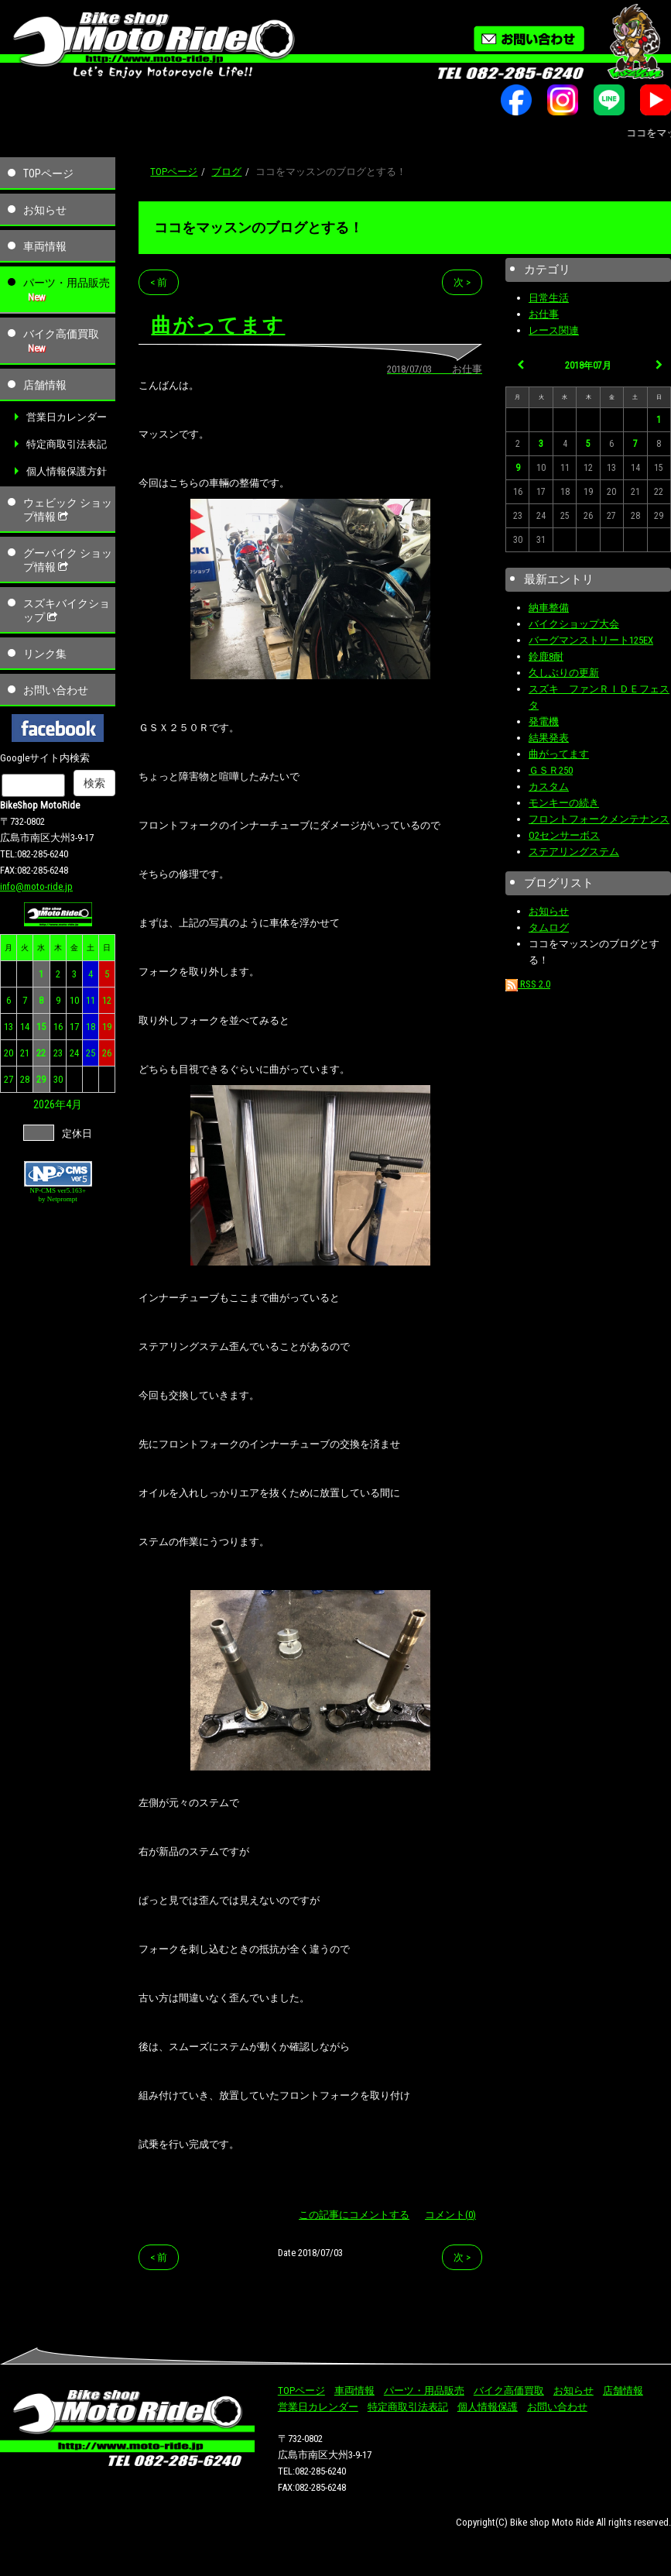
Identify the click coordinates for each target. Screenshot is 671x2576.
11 (90, 1000)
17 (74, 1026)
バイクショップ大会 (574, 624)
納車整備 (549, 607)
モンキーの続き (564, 803)
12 (106, 1000)
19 (106, 1026)
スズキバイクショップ (66, 610)
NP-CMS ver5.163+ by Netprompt (57, 1195)
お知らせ (45, 210)
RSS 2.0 (527, 984)
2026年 (49, 1104)
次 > (462, 282)
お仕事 (544, 314)
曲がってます (559, 754)
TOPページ (48, 173)
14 (24, 1026)
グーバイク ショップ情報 (67, 560)
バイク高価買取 (61, 334)
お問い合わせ (55, 690)
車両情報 (45, 246)
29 (41, 1079)
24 (74, 1053)
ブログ (226, 171)
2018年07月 (588, 365)
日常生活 (549, 298)
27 (8, 1079)
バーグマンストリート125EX (591, 640)
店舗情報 (45, 385)
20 (8, 1053)
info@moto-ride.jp (36, 886)
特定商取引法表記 (66, 444)
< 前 (158, 282)
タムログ (549, 927)
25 (90, 1053)
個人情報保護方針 (66, 471)
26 (106, 1053)
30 (58, 1079)
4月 (74, 1104)
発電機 (544, 721)
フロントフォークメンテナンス (599, 819)
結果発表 (549, 738)
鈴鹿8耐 (546, 656)
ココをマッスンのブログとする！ (258, 227)
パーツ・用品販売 (66, 282)
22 (41, 1053)
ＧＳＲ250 (551, 770)
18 (90, 1026)
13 (8, 1026)
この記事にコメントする (354, 2215)
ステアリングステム (574, 851)
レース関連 (554, 330)
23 (58, 1053)
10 (74, 1000)
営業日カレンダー (66, 417)
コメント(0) (450, 2215)
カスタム (549, 786)
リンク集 (45, 653)
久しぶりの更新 (564, 672)
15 (41, 1026)
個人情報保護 (487, 2407)
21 (24, 1053)
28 (24, 1079)
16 (58, 1026)
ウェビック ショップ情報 (67, 509)
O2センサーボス (564, 835)
